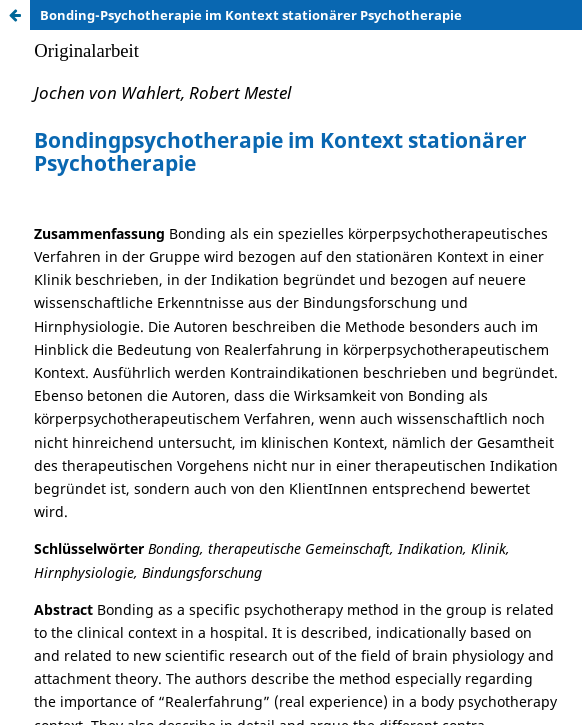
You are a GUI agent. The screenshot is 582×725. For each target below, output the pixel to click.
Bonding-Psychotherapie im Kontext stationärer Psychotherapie (251, 15)
